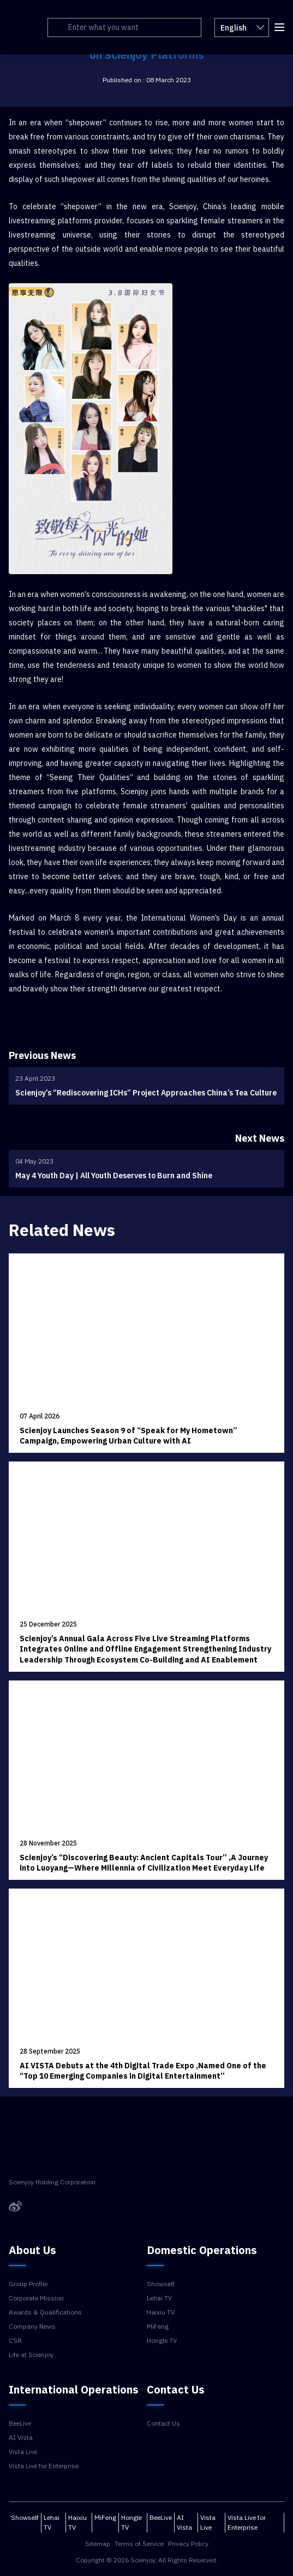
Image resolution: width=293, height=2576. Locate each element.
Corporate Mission (36, 2298)
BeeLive (20, 2423)
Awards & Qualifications (45, 2312)
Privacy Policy (188, 2544)
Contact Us (163, 2423)
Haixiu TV (161, 2312)
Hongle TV (162, 2341)
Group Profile (28, 2284)
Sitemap (97, 2544)
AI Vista (21, 2438)
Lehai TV (159, 2298)
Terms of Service (139, 2544)
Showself (161, 2284)
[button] (278, 26)
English (242, 27)
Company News (32, 2326)
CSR (15, 2341)
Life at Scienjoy (31, 2355)
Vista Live (23, 2452)
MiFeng (158, 2326)
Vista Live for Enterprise (44, 2466)
